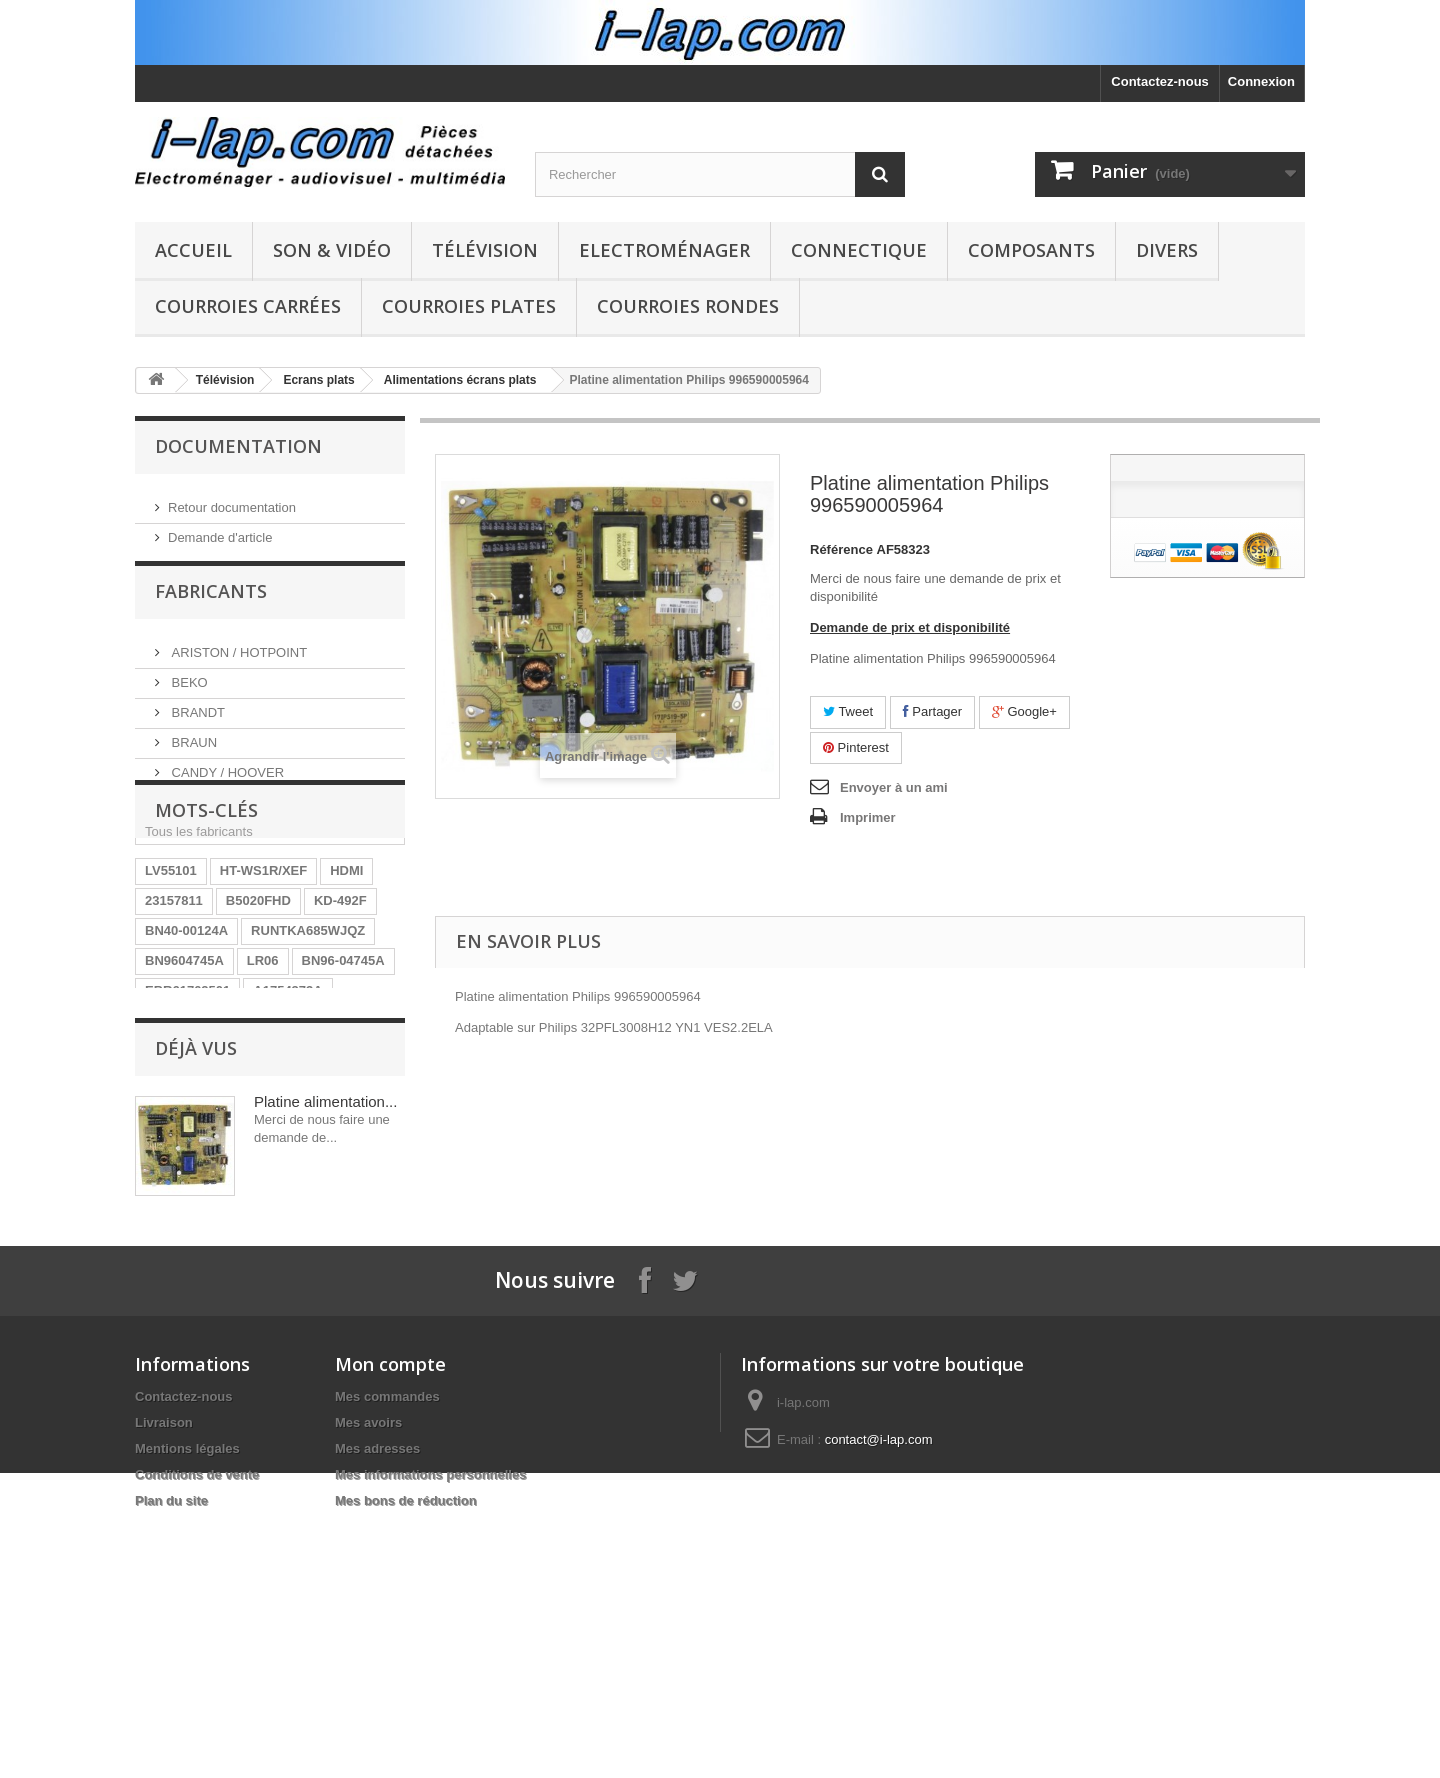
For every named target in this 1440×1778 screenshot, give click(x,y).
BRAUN (192, 748)
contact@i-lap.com (879, 1680)
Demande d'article (220, 529)
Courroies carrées (248, 306)
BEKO (188, 688)
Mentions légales (187, 1689)
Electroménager (664, 250)
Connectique (859, 250)
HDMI (346, 971)
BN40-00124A (186, 1031)
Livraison (164, 1663)
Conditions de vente (197, 1715)
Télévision (485, 250)
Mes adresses (377, 1689)
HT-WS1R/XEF (263, 971)
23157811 (174, 1001)
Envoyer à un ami (894, 787)
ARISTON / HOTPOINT (237, 658)
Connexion (1261, 81)
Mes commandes (387, 1637)
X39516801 (178, 1181)
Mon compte (390, 1605)
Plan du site (171, 1741)
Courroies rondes (688, 306)
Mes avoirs (368, 1663)
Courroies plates (469, 306)
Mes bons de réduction (406, 1741)
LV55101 (171, 971)
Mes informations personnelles (430, 1715)
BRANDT (196, 718)
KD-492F (340, 1001)
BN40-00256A (186, 1151)
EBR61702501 (187, 1091)
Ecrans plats (318, 380)
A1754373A (287, 1091)
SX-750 (360, 1151)
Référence (841, 549)
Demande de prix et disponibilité (910, 627)
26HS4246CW (186, 1121)
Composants (1031, 250)
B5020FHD (258, 1001)
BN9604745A (184, 1061)
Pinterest (856, 747)
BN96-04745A (343, 1061)
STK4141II (282, 1121)
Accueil (193, 250)
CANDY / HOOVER (226, 778)
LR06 (263, 1061)
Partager (932, 711)
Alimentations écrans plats (460, 380)
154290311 (283, 1151)
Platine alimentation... (325, 1312)
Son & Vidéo (332, 250)
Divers (1167, 250)
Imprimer (868, 817)
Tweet (848, 711)
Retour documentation (232, 499)
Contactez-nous (1160, 81)
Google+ (1024, 711)
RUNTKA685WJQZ (308, 1031)
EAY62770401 (276, 1181)
